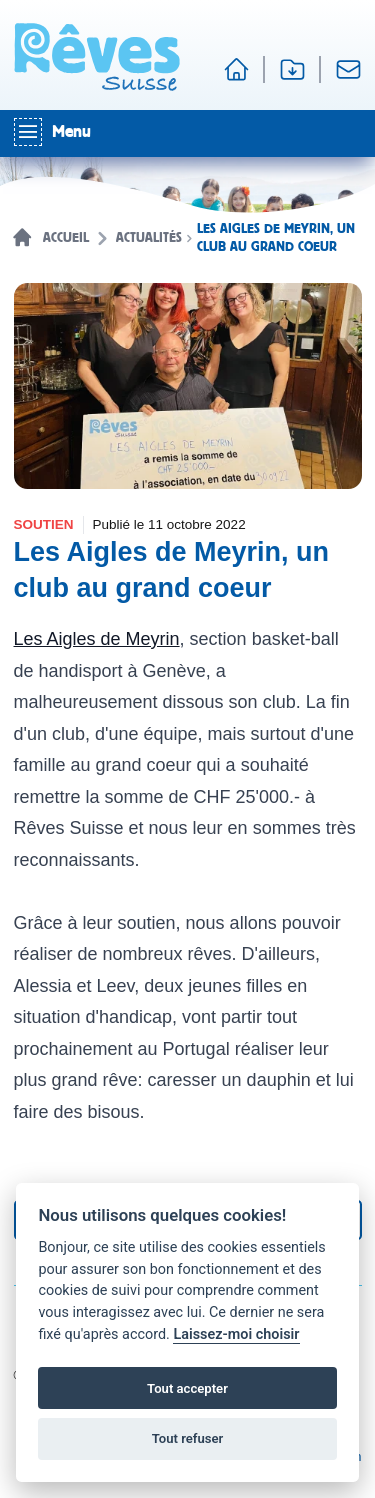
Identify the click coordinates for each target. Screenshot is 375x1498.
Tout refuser (188, 1438)
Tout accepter (187, 1388)
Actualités (149, 238)
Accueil (66, 238)
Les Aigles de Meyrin (97, 639)
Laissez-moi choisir (236, 1334)
